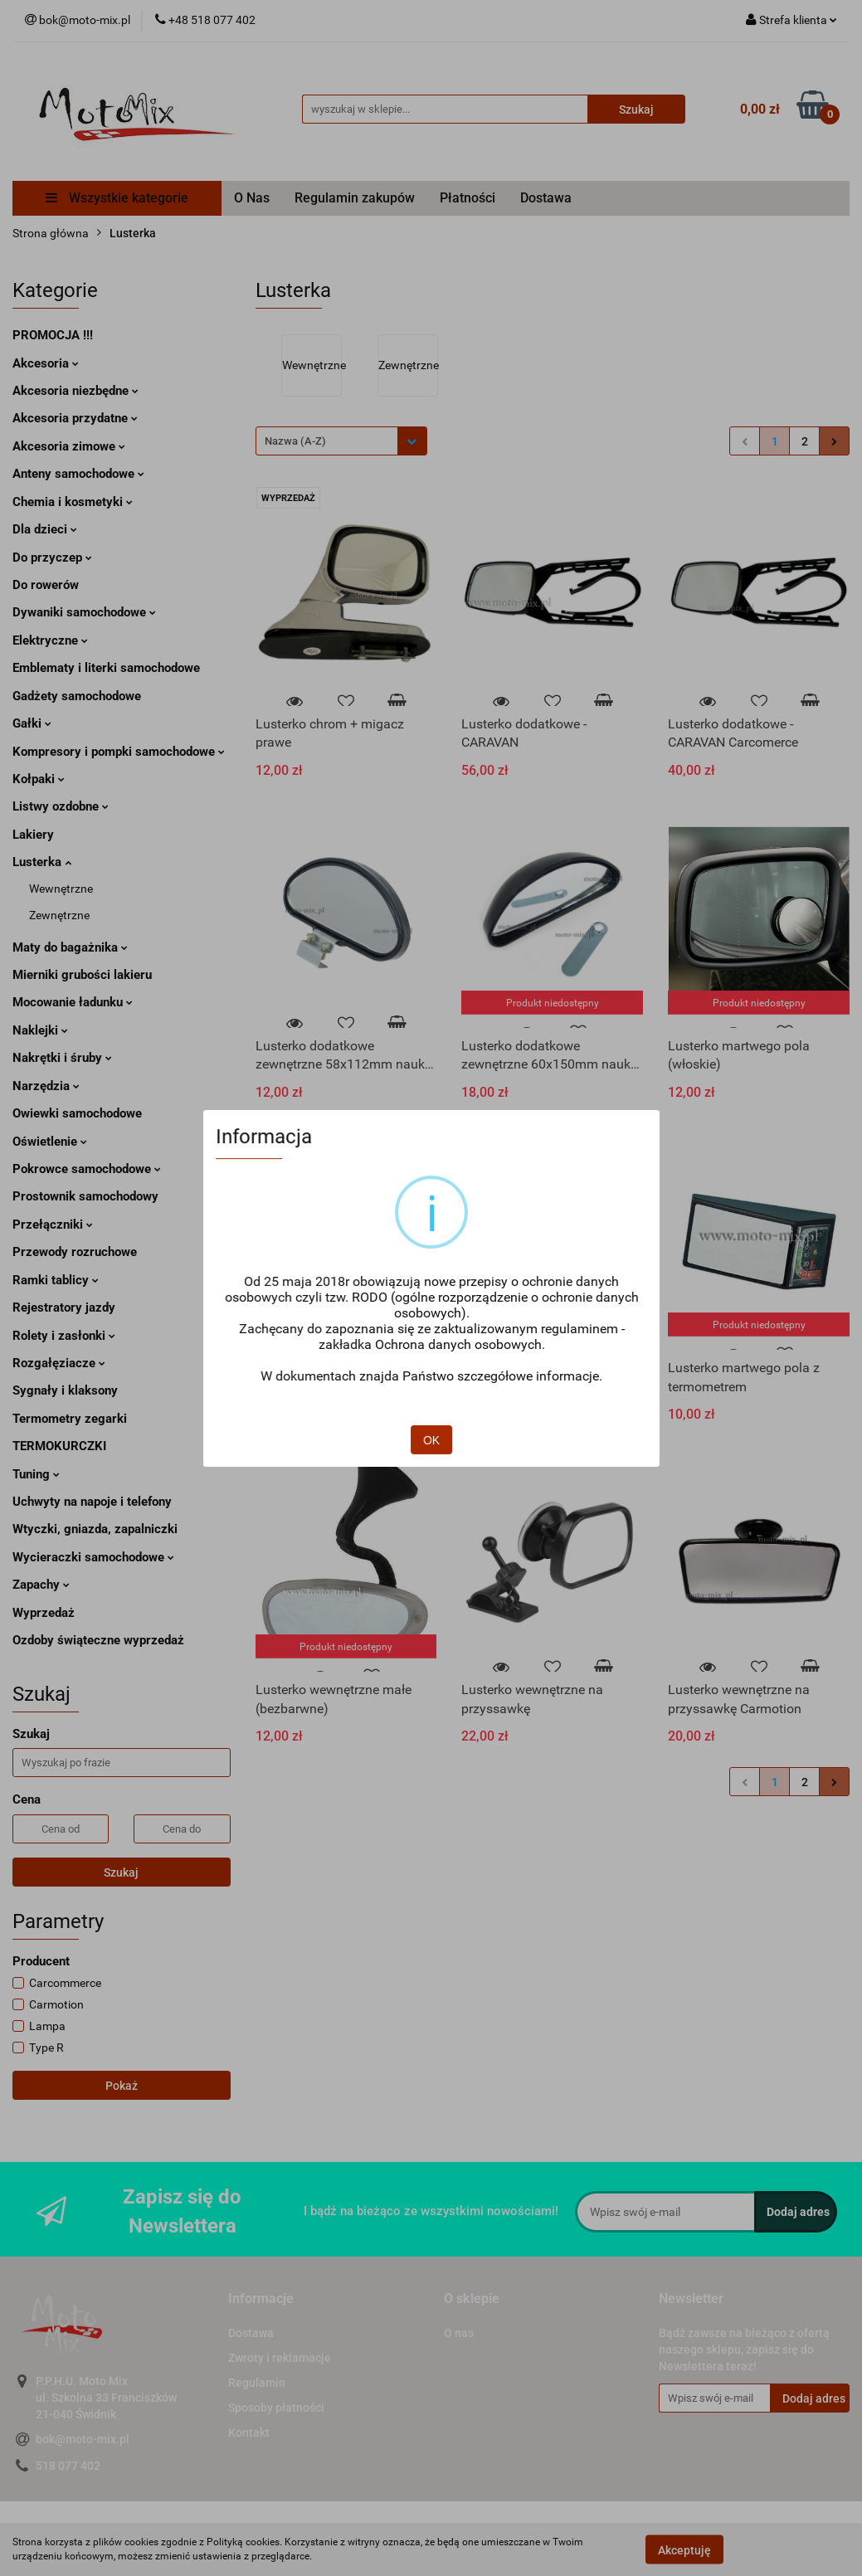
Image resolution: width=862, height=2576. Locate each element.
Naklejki (40, 1030)
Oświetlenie (49, 1141)
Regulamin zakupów (355, 198)
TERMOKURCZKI (59, 1446)
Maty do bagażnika (70, 947)
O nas (459, 2333)
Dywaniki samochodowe (84, 612)
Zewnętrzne (59, 915)
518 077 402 (68, 2465)
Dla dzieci (44, 529)
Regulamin (256, 2382)
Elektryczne (50, 640)
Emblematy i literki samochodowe (106, 667)
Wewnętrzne (61, 888)
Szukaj (121, 1872)
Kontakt (249, 2432)
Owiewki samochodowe (77, 1113)
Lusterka (41, 862)
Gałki (31, 723)
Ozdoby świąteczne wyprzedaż (98, 1640)
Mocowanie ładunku (72, 1002)
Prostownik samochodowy (85, 1196)
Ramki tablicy (55, 1280)
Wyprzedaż (43, 1612)
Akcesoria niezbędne (75, 390)
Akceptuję (684, 2549)
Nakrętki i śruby (62, 1057)
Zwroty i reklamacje (279, 2357)
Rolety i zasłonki (63, 1335)
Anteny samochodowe (78, 473)
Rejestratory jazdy (63, 1307)
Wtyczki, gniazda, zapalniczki (95, 1529)
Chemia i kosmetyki (72, 501)
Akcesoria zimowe (68, 446)
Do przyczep (52, 557)
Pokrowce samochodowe (86, 1168)
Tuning (36, 1474)
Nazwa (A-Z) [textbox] (295, 441)
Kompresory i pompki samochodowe (118, 751)
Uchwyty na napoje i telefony (92, 1501)
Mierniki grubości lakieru (82, 974)
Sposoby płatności (276, 2407)
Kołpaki (38, 779)
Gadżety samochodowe (76, 696)
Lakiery (33, 834)
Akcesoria (45, 363)
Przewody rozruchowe (74, 1251)
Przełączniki (52, 1224)
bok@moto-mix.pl (82, 2439)
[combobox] (341, 440)
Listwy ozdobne (60, 806)
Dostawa (546, 198)
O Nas (252, 198)
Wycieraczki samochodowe (93, 1557)
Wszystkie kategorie (117, 198)
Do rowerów (45, 584)
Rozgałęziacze (58, 1363)
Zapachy (41, 1584)
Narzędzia (46, 1086)
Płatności (467, 198)
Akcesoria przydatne (75, 418)
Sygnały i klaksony (65, 1390)
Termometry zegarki (69, 1418)
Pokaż (121, 2085)
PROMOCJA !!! (52, 335)
